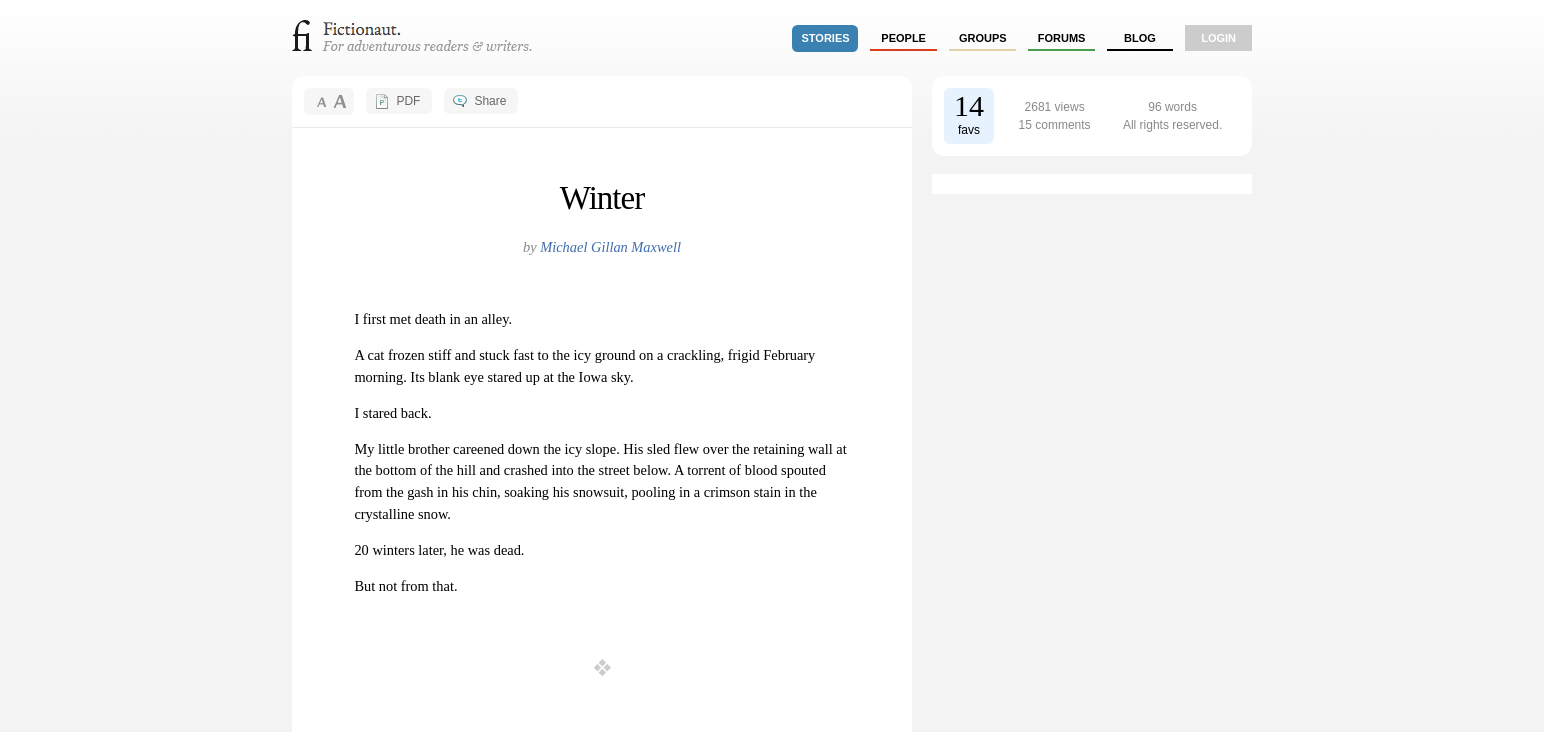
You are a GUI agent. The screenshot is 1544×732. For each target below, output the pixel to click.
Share (490, 101)
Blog (1140, 38)
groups (983, 38)
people (903, 38)
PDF (408, 101)
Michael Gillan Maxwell (610, 247)
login (1218, 38)
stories (826, 38)
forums (1062, 38)
